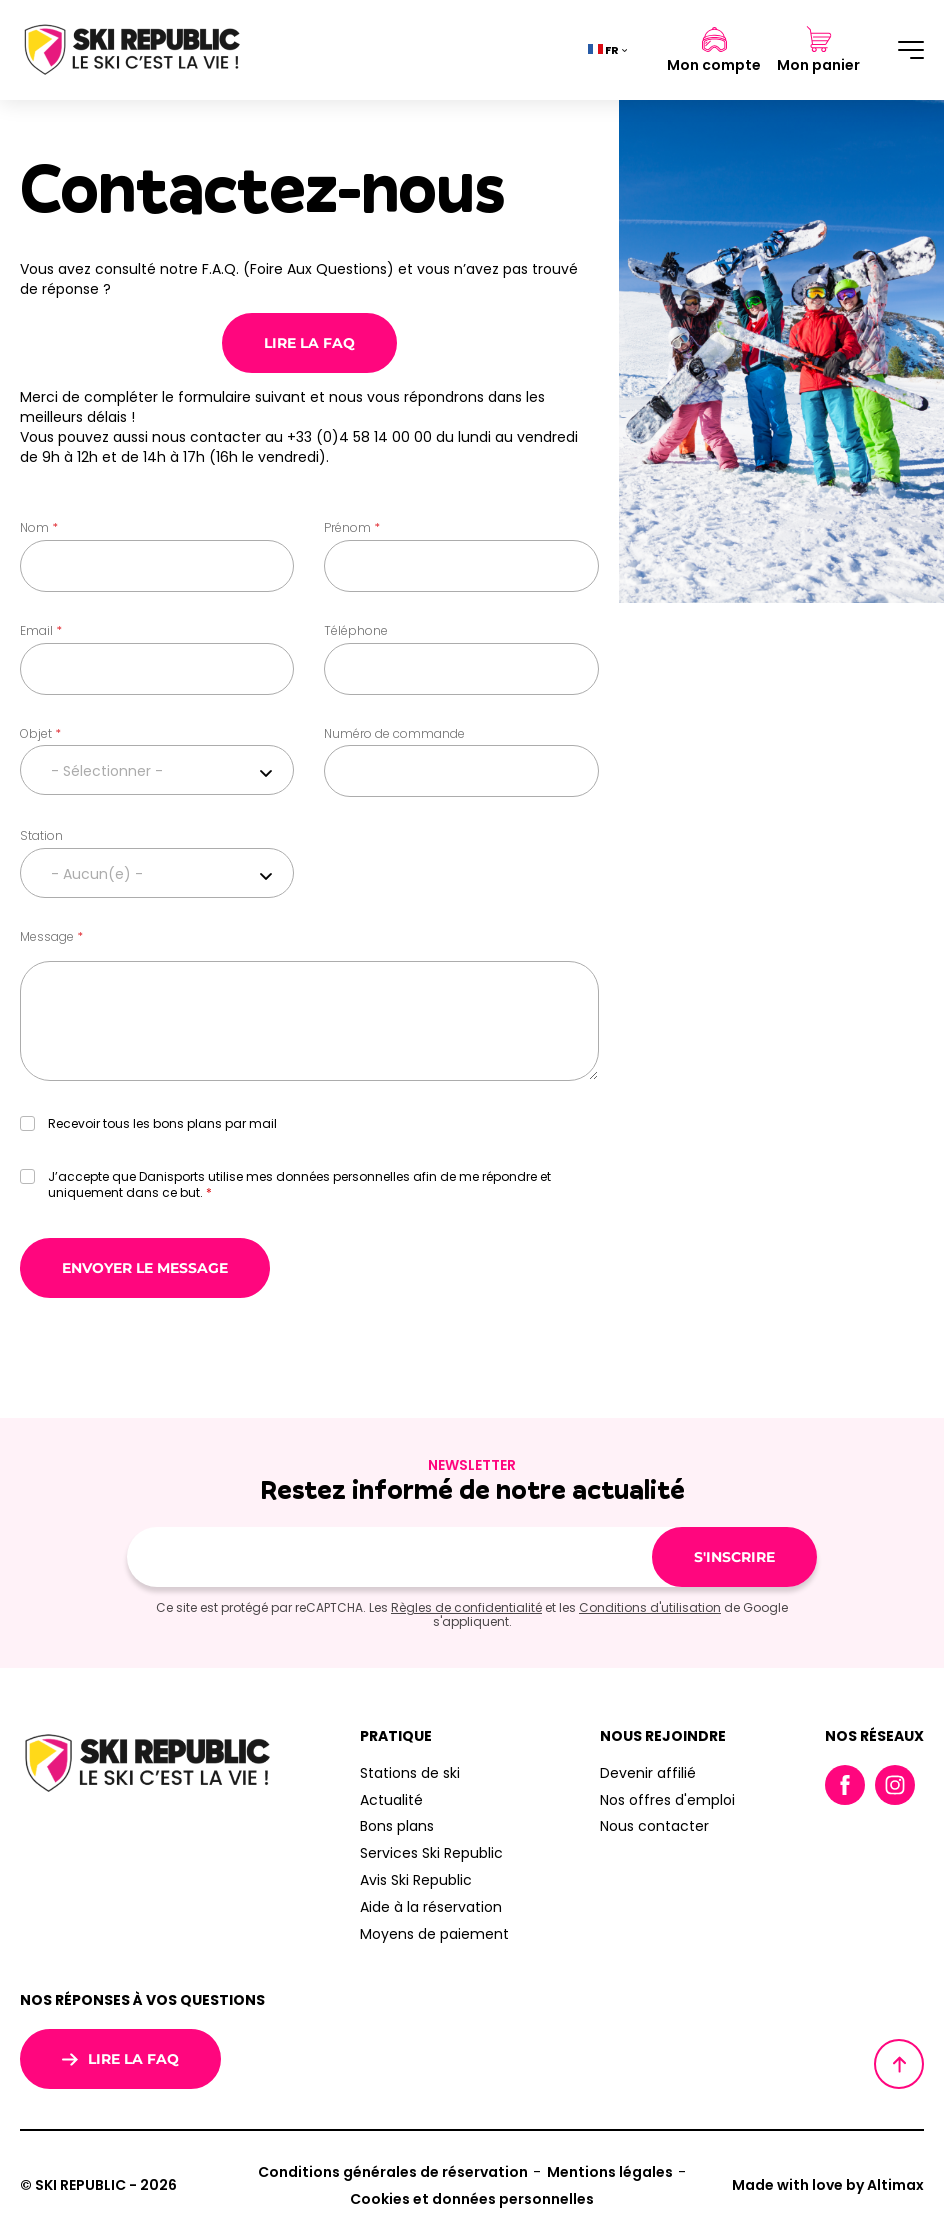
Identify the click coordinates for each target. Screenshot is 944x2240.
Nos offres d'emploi (667, 1800)
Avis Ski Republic (416, 1880)
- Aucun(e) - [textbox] (97, 874)
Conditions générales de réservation (393, 2172)
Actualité (391, 1800)
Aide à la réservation (431, 1907)
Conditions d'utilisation (650, 1607)
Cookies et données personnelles (472, 2199)
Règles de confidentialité (466, 1607)
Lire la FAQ (309, 343)
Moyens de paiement (434, 1934)
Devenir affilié (648, 1773)
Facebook (845, 1785)
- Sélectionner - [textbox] (107, 771)
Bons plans (397, 1826)
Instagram (895, 1785)
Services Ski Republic (431, 1853)
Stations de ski (410, 1773)
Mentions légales (610, 2172)
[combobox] (157, 770)
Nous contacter (654, 1826)
